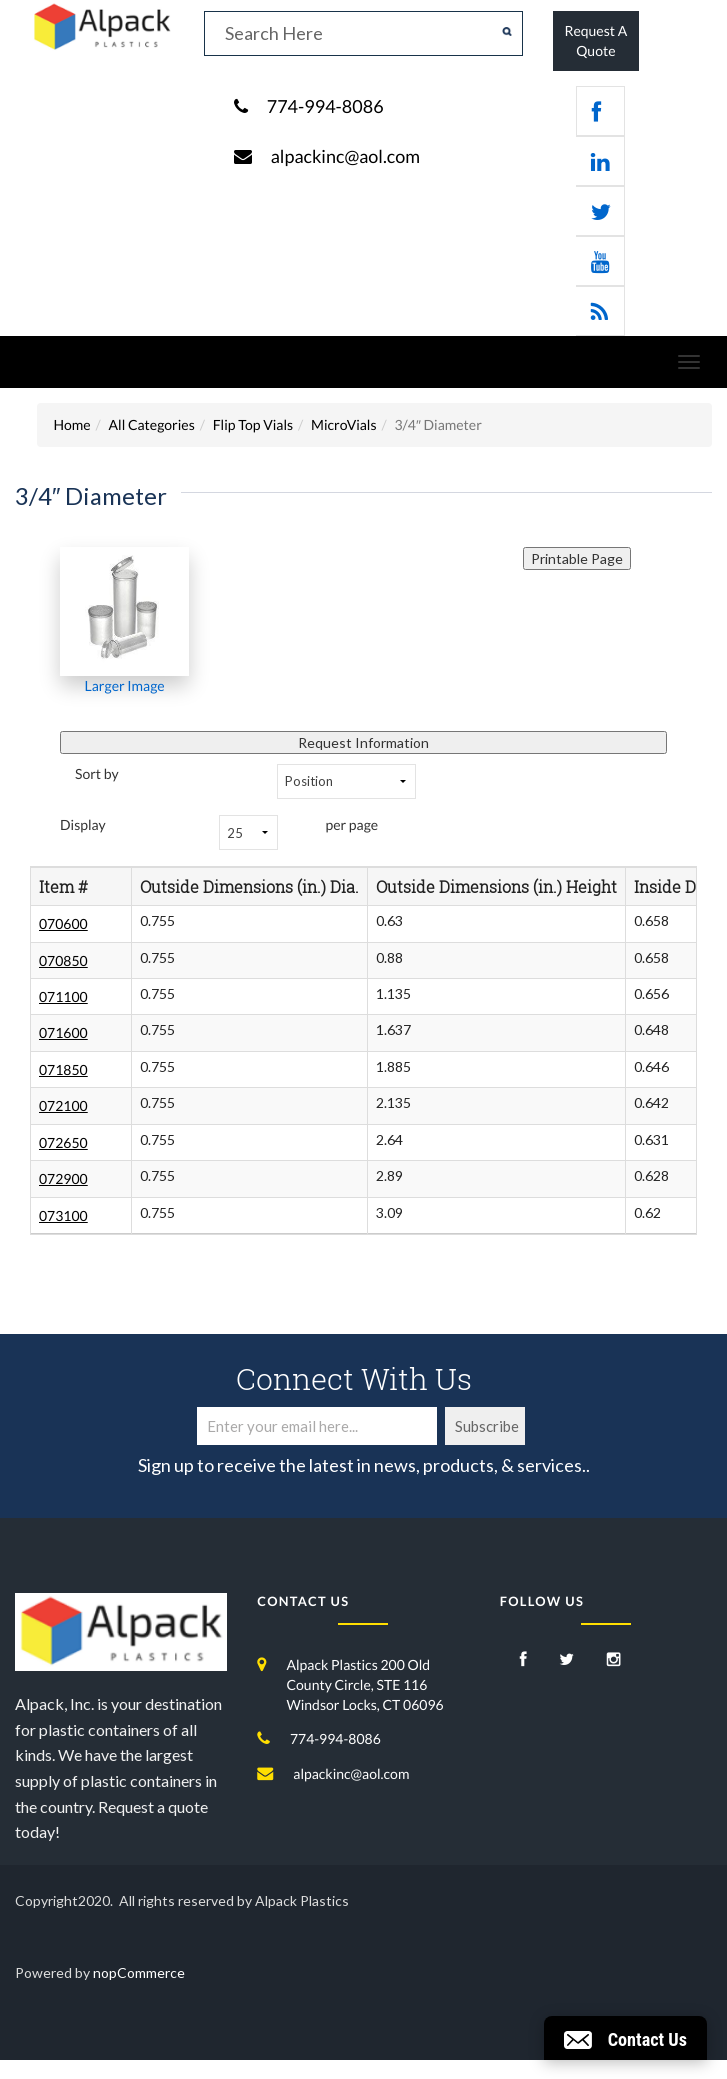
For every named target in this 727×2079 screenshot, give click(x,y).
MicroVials (343, 424)
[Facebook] (523, 1660)
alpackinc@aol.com (345, 156)
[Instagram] (614, 1660)
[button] (625, 2038)
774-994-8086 (325, 106)
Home (71, 424)
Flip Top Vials (253, 424)
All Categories (152, 424)
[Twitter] (566, 1660)
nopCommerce (139, 1972)
